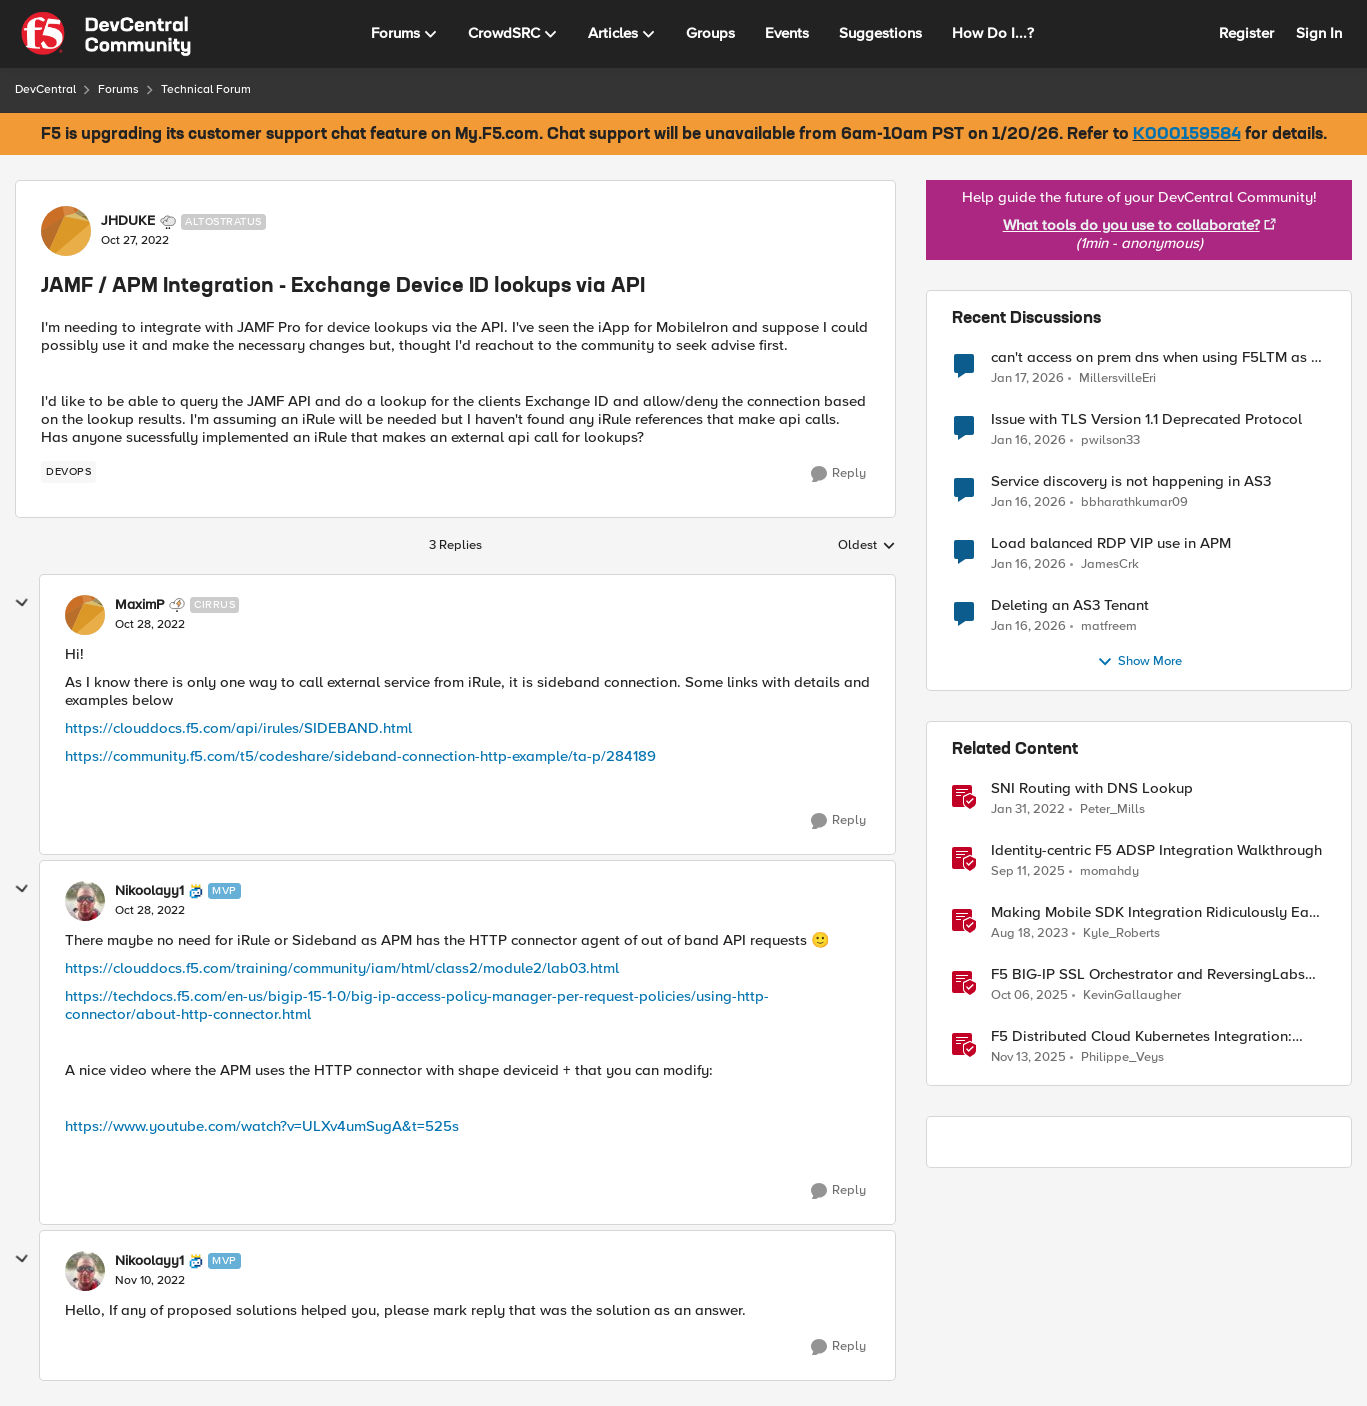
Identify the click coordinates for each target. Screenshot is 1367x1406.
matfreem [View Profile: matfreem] (1109, 625)
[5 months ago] (1027, 378)
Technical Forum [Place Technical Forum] (206, 89)
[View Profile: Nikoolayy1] (85, 901)
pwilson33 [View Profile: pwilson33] (1110, 439)
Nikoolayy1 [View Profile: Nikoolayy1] (149, 891)
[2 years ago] (1029, 933)
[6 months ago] (1028, 626)
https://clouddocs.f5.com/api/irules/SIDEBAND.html (238, 728)
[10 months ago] (1028, 871)
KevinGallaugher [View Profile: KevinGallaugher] (1132, 994)
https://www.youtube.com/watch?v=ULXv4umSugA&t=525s (262, 1126)
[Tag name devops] (68, 472)
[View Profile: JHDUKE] (66, 231)
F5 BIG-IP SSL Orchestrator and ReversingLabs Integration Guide (1148, 974)
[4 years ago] (1028, 809)
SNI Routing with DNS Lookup (1092, 788)
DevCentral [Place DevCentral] (45, 89)
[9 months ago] (1029, 995)
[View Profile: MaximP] (85, 615)
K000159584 (1187, 135)
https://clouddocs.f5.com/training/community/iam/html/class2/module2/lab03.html (342, 968)
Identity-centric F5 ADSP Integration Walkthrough (1156, 850)
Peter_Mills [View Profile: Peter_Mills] (1112, 808)
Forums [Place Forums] (118, 89)
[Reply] (838, 474)
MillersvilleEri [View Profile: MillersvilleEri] (1117, 377)
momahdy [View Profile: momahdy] (1109, 870)
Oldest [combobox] (867, 546)
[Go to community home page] (106, 34)
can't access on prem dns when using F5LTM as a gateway (1155, 357)
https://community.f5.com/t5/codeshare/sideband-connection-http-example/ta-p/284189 (360, 756)
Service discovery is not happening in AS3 (1131, 481)
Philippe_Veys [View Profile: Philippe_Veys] (1122, 1057)
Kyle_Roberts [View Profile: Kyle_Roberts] (1121, 932)
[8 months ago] (1028, 1058)
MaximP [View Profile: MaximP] (139, 605)
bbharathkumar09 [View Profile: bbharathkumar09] (1134, 501)
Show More (1139, 662)
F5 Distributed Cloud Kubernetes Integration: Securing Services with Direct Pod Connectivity (1146, 1036)
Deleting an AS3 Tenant (1070, 605)
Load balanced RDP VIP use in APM (1111, 543)
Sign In (1319, 33)
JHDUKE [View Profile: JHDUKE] (128, 221)
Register (1246, 33)
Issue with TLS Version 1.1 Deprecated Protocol (1146, 419)
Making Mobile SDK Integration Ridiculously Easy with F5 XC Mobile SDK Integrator (1157, 912)
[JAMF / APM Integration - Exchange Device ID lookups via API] (150, 625)
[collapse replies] (22, 603)
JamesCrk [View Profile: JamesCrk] (1110, 563)
